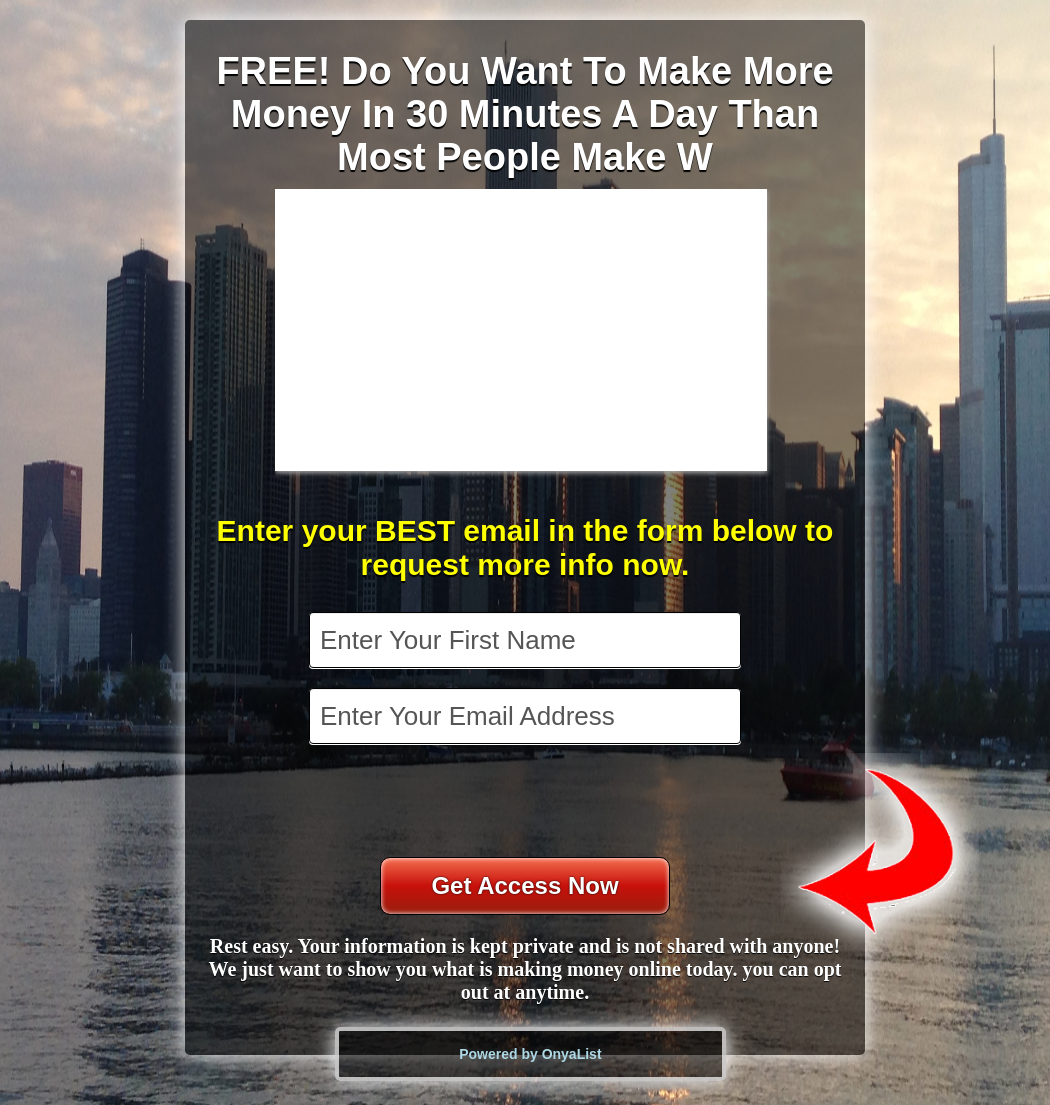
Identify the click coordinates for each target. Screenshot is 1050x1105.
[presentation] (527, 803)
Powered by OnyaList (530, 1054)
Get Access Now (524, 885)
